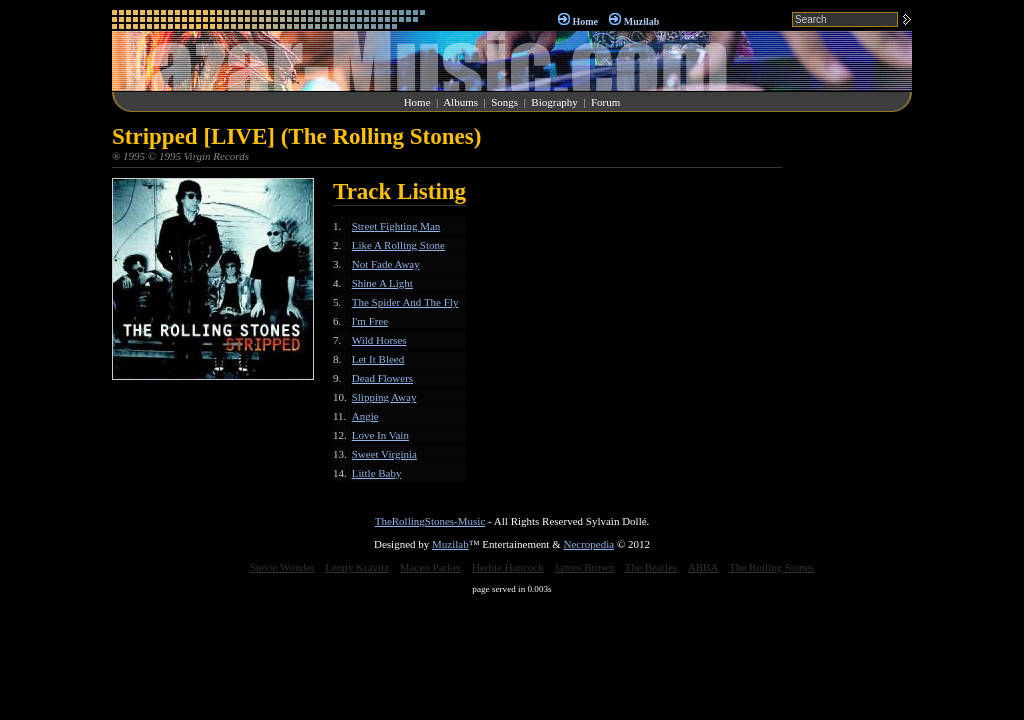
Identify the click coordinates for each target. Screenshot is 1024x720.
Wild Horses (379, 340)
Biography (554, 102)
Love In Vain (380, 435)
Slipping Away (384, 397)
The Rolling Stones (771, 567)
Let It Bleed (378, 359)
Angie (365, 416)
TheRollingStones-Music (430, 521)
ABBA (703, 567)
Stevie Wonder (282, 567)
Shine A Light (382, 283)
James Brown (585, 567)
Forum (605, 102)
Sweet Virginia (384, 454)
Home (585, 21)
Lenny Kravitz (357, 567)
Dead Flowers (382, 378)
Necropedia (588, 544)
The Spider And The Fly (405, 302)
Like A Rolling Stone (398, 245)
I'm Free (370, 321)
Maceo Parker (430, 567)
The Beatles (651, 567)
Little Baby (377, 473)
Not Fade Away (386, 264)
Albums (460, 102)
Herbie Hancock (508, 567)
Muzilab (642, 21)
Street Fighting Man (396, 226)
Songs (504, 102)
